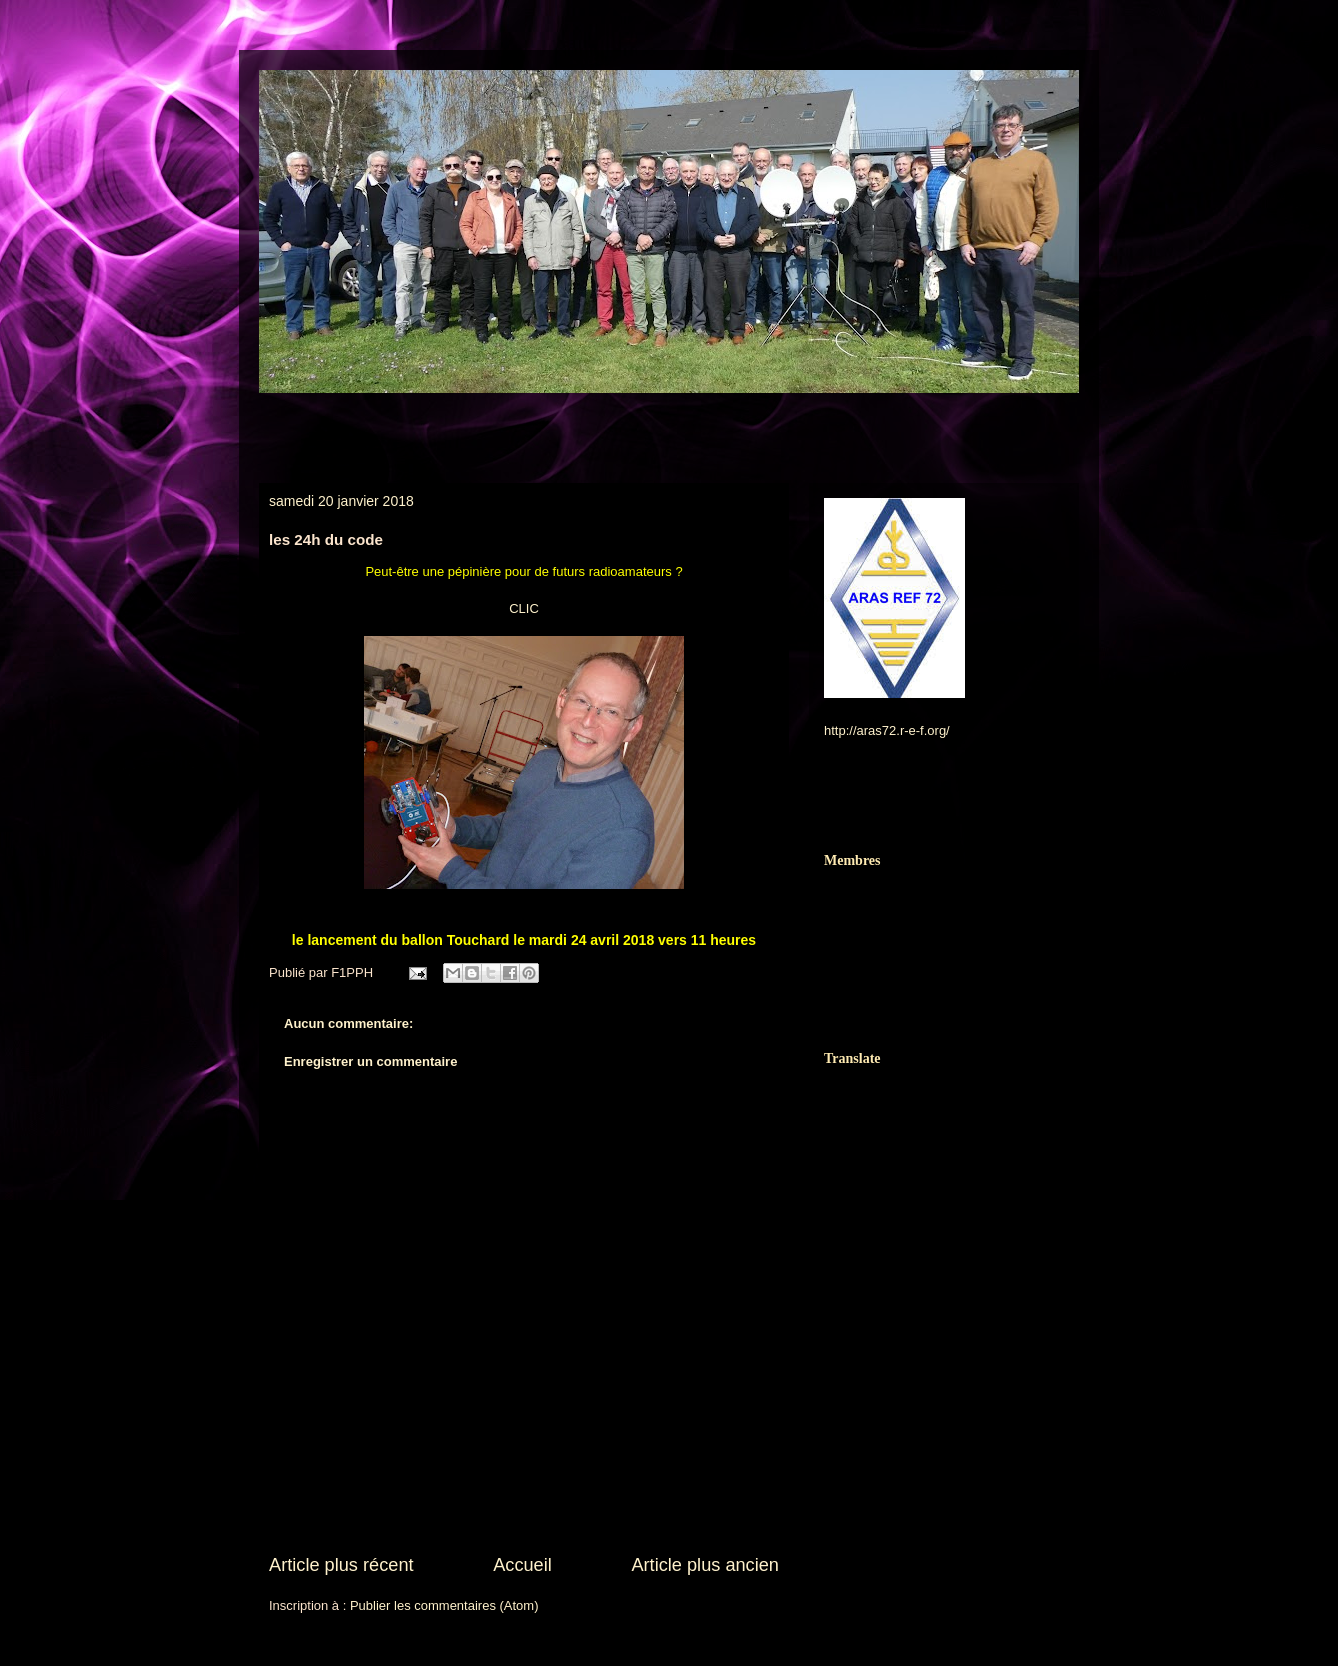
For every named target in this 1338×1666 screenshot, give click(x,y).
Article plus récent (341, 1565)
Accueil (522, 1565)
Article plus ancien (705, 1565)
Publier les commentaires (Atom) (444, 1605)
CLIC (524, 608)
